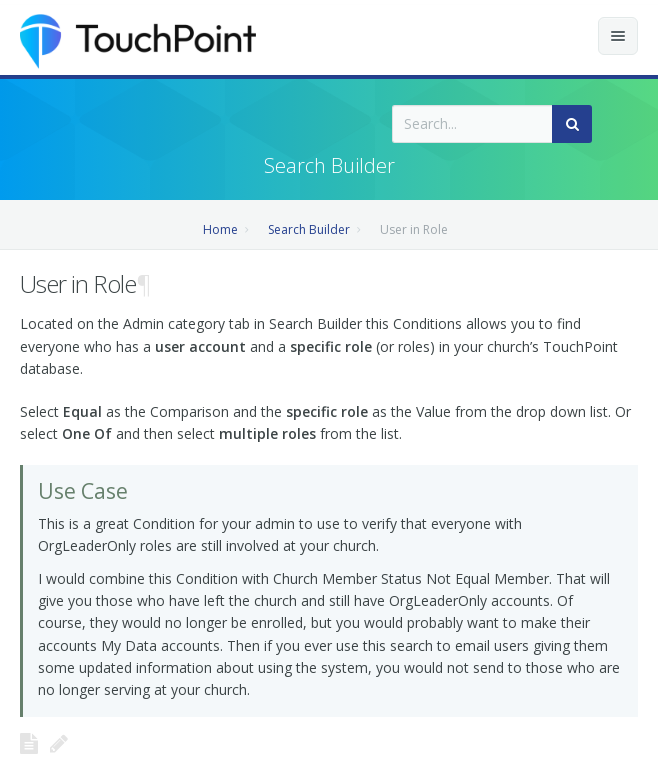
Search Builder (309, 229)
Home (220, 229)
